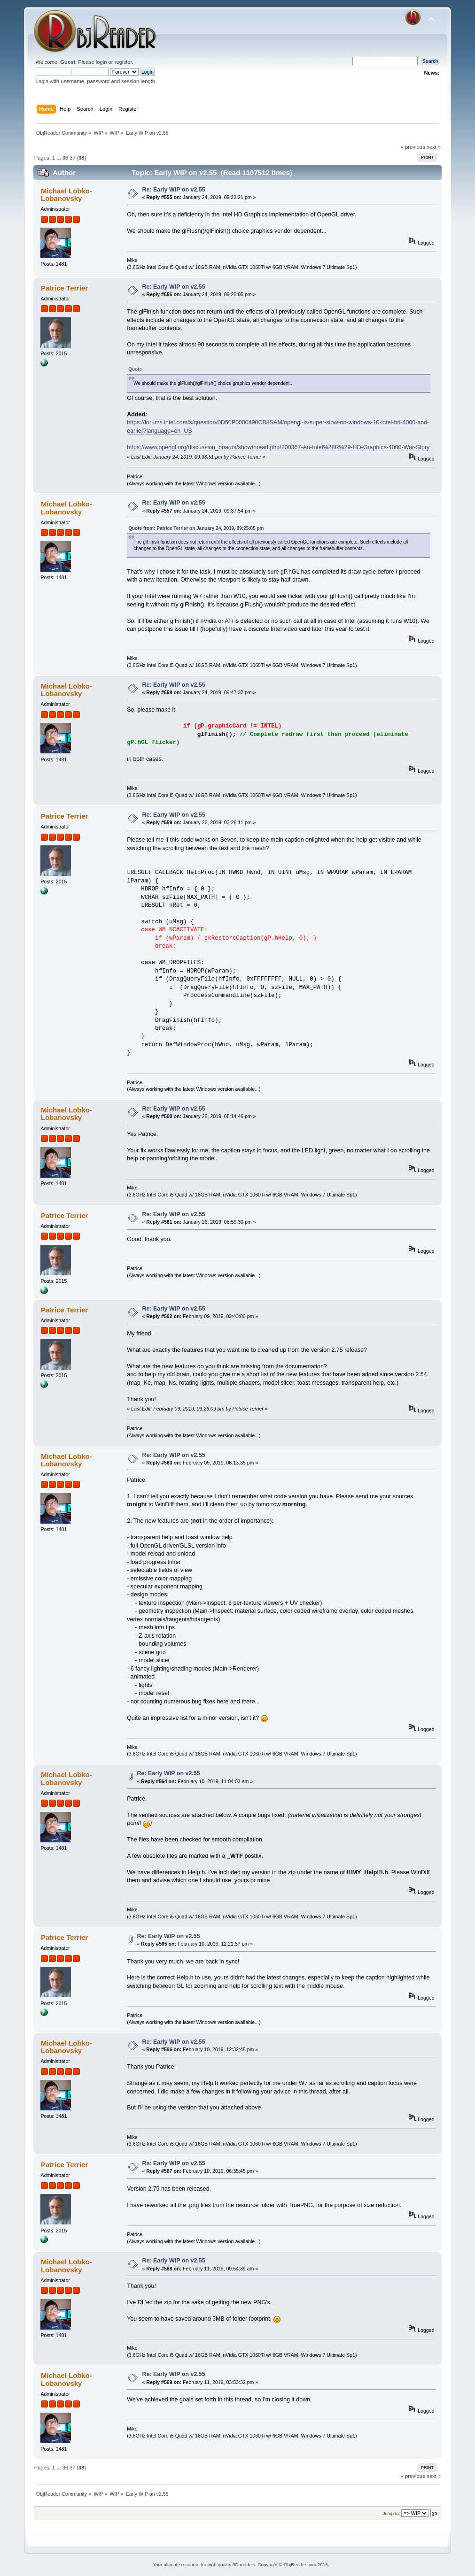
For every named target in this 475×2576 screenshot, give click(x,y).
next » (434, 147)
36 (65, 158)
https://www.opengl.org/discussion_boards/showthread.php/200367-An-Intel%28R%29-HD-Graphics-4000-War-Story (278, 447)
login (101, 62)
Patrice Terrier (64, 288)
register (123, 62)
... (59, 158)
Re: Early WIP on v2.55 (173, 189)
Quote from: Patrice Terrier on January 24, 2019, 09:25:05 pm (196, 528)
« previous (413, 147)
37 (72, 158)
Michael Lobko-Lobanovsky (66, 194)
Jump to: (391, 2513)
